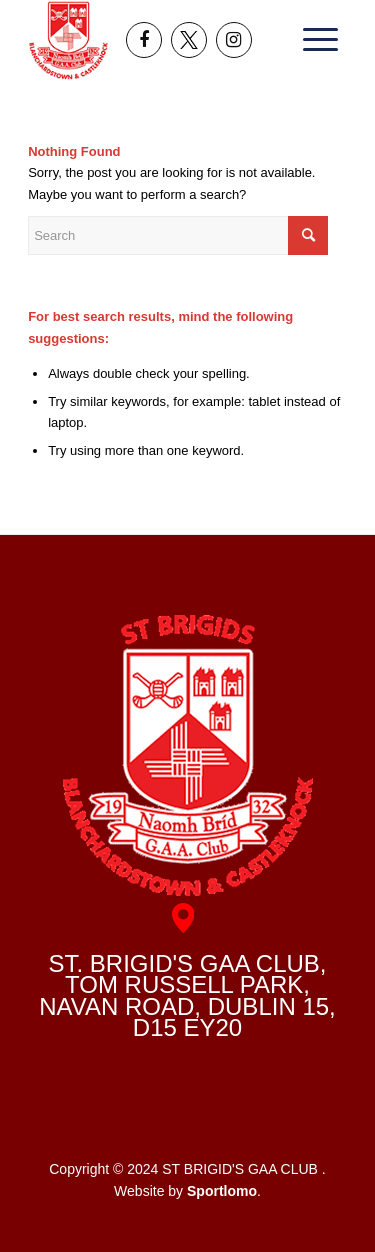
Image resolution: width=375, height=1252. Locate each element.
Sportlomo (222, 1191)
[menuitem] (314, 40)
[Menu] (314, 40)
